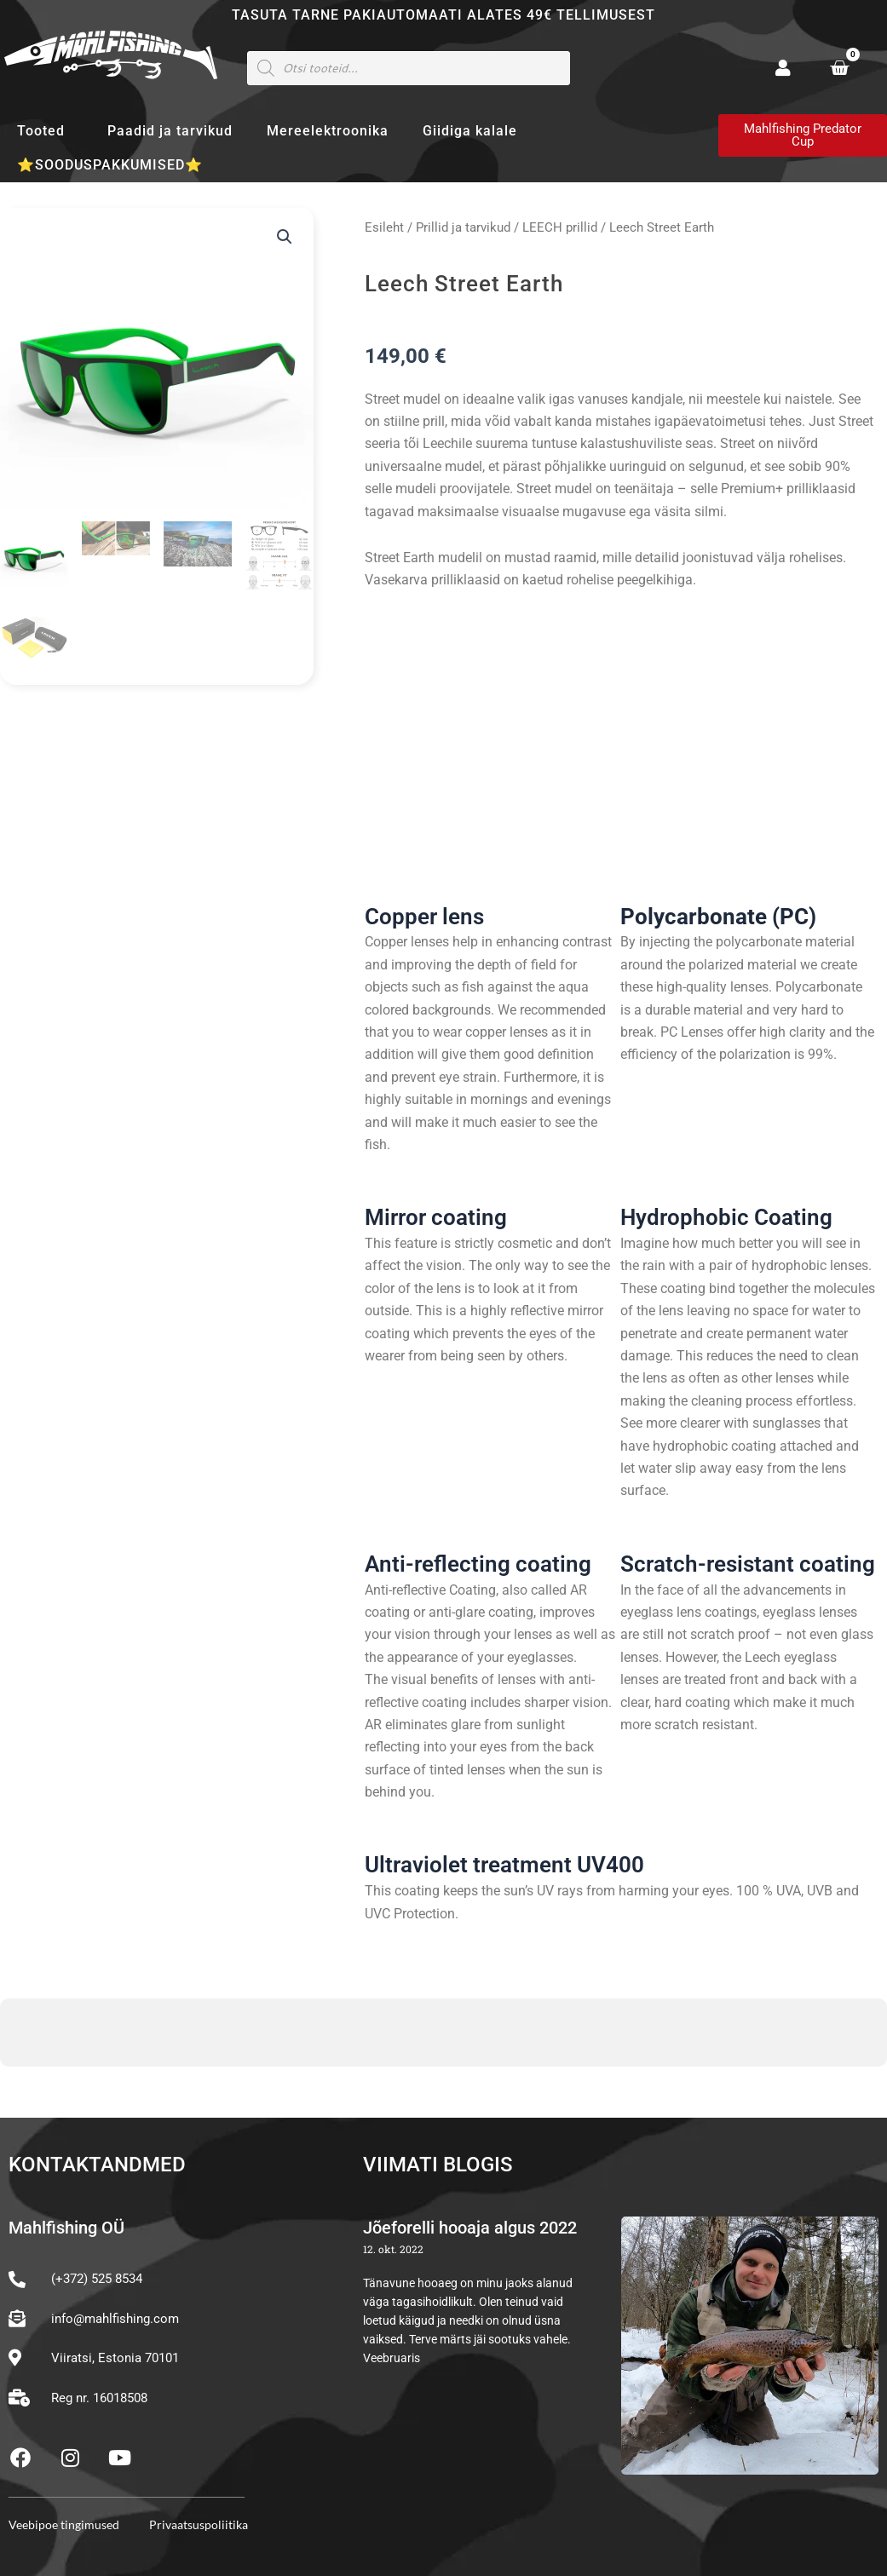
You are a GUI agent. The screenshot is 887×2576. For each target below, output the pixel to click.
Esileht (384, 227)
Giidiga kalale (470, 131)
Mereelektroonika (328, 131)
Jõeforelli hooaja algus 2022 (470, 2227)
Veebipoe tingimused (64, 2524)
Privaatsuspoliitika (198, 2524)
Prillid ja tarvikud (463, 227)
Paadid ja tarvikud (170, 131)
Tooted (45, 131)
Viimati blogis (438, 2164)
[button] (284, 236)
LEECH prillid (559, 227)
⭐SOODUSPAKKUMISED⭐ (110, 165)
